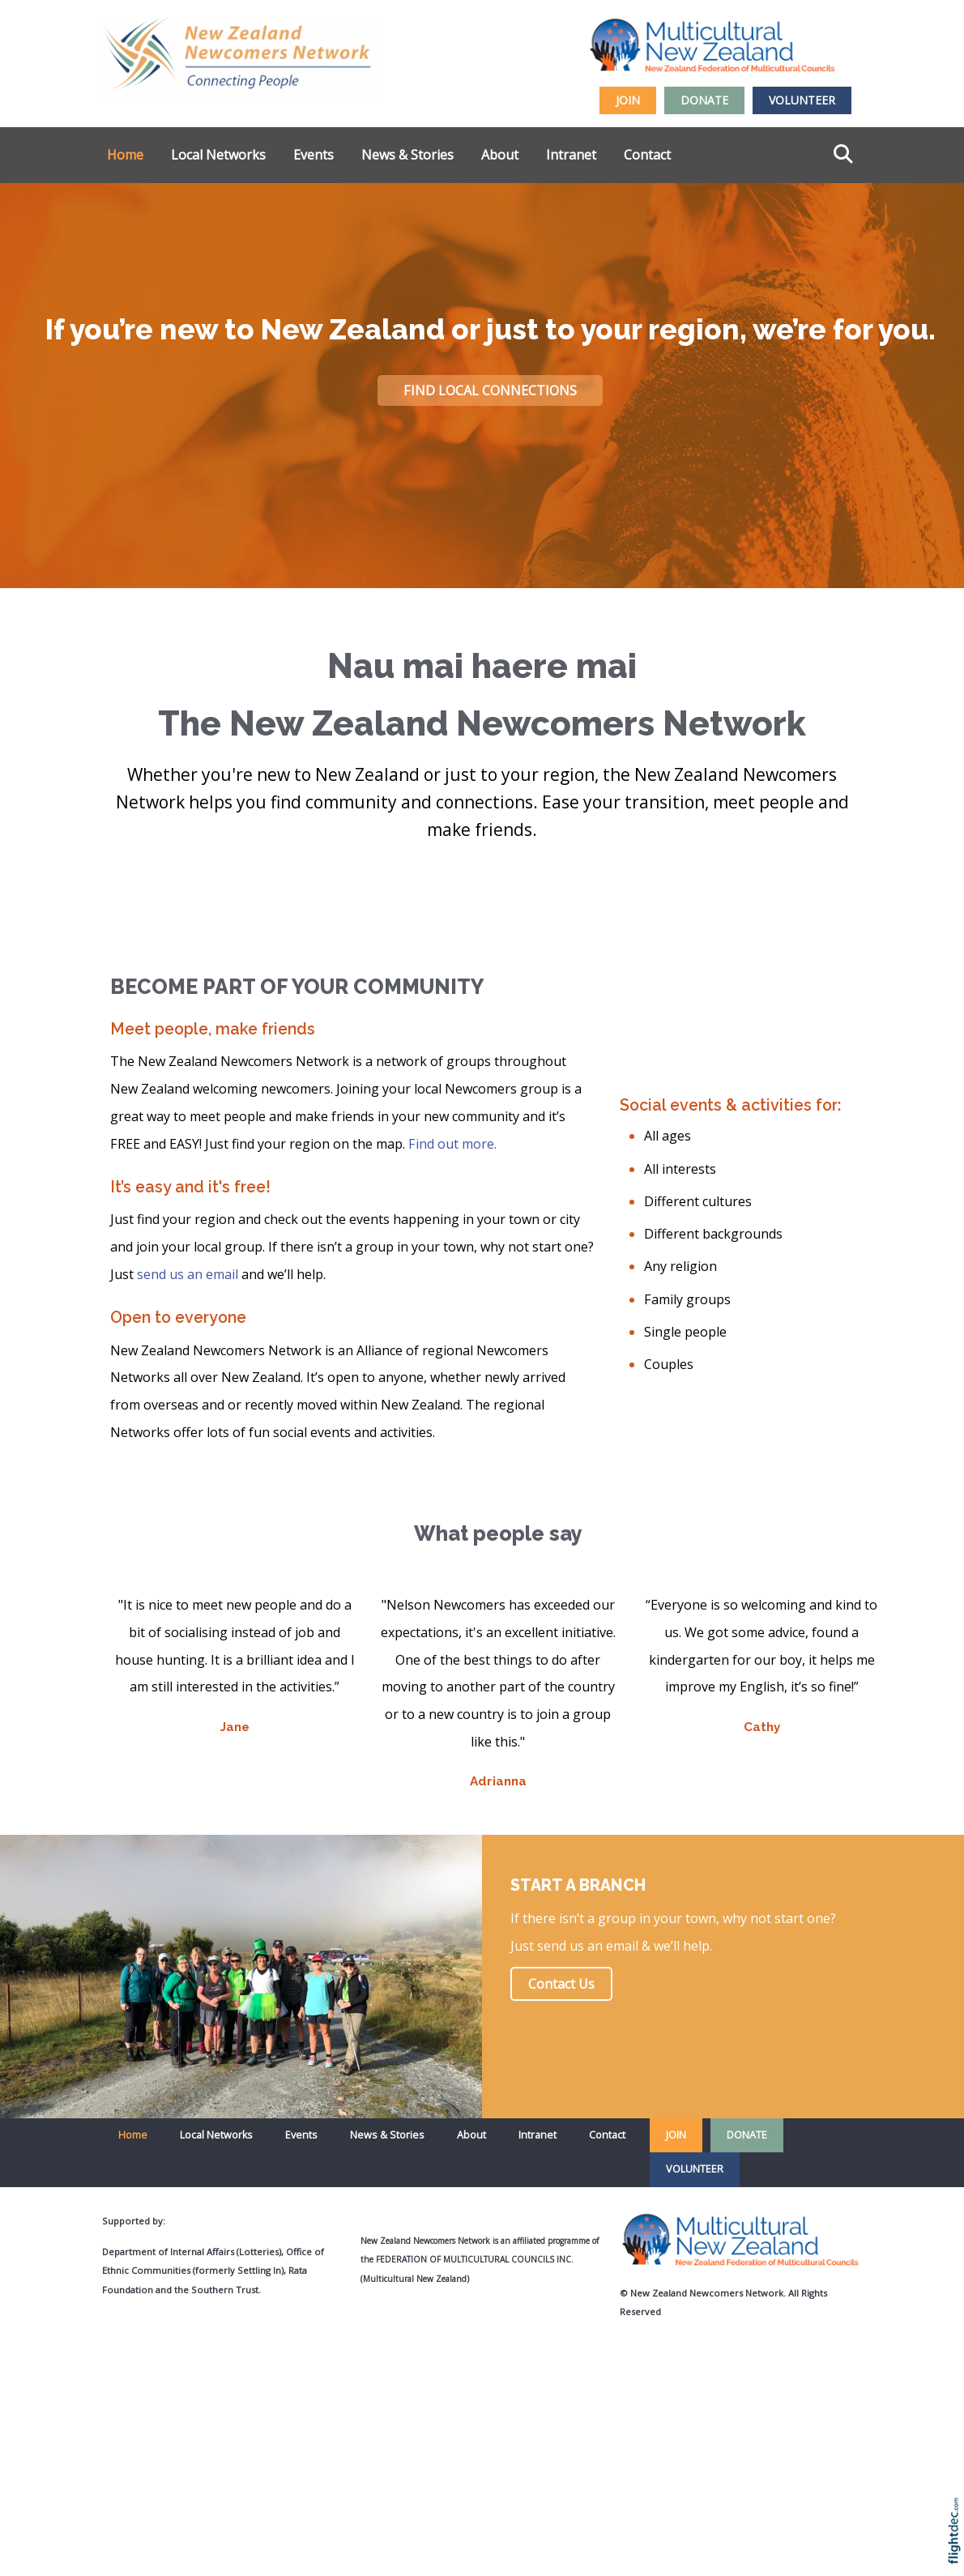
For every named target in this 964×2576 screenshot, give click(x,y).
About (499, 155)
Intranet (571, 155)
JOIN (628, 100)
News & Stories (407, 155)
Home (125, 155)
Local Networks (218, 155)
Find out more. (452, 1144)
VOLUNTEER (802, 100)
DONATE (704, 100)
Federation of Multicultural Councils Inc (473, 2259)
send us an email (187, 1274)
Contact (647, 155)
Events (313, 155)
